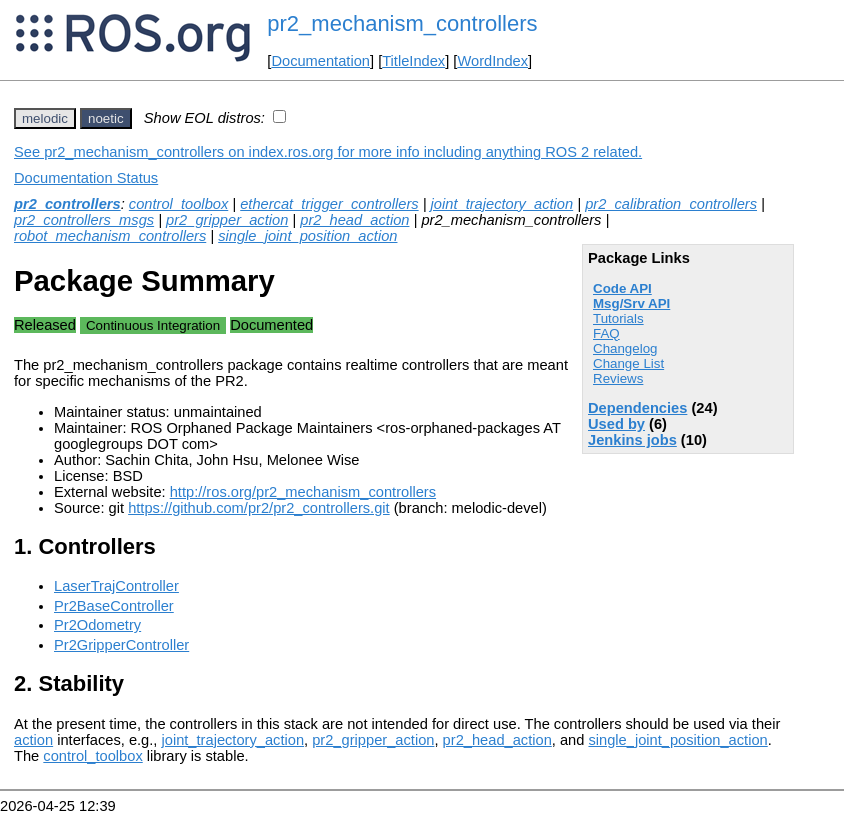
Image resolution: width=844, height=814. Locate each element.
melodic (45, 118)
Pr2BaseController (114, 606)
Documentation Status (86, 178)
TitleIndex (413, 61)
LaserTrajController (116, 586)
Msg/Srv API (631, 303)
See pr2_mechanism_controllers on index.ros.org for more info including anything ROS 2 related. (328, 152)
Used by (616, 424)
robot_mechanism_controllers (110, 236)
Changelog (625, 348)
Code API (622, 288)
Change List (628, 363)
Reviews (618, 378)
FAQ (606, 333)
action (33, 740)
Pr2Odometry (97, 625)
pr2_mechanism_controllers (402, 23)
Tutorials (618, 318)
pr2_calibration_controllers (671, 204)
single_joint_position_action (307, 236)
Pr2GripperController (121, 645)
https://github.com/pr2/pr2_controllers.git (259, 508)
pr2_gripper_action (227, 220)
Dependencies (637, 408)
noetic (106, 118)
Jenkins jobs (632, 440)
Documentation (320, 61)
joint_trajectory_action (502, 204)
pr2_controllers (67, 204)
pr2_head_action (354, 220)
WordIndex (492, 61)
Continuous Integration (153, 325)
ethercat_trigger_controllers (329, 204)
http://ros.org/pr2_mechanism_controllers (303, 492)
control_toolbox (178, 204)
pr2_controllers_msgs (84, 220)
